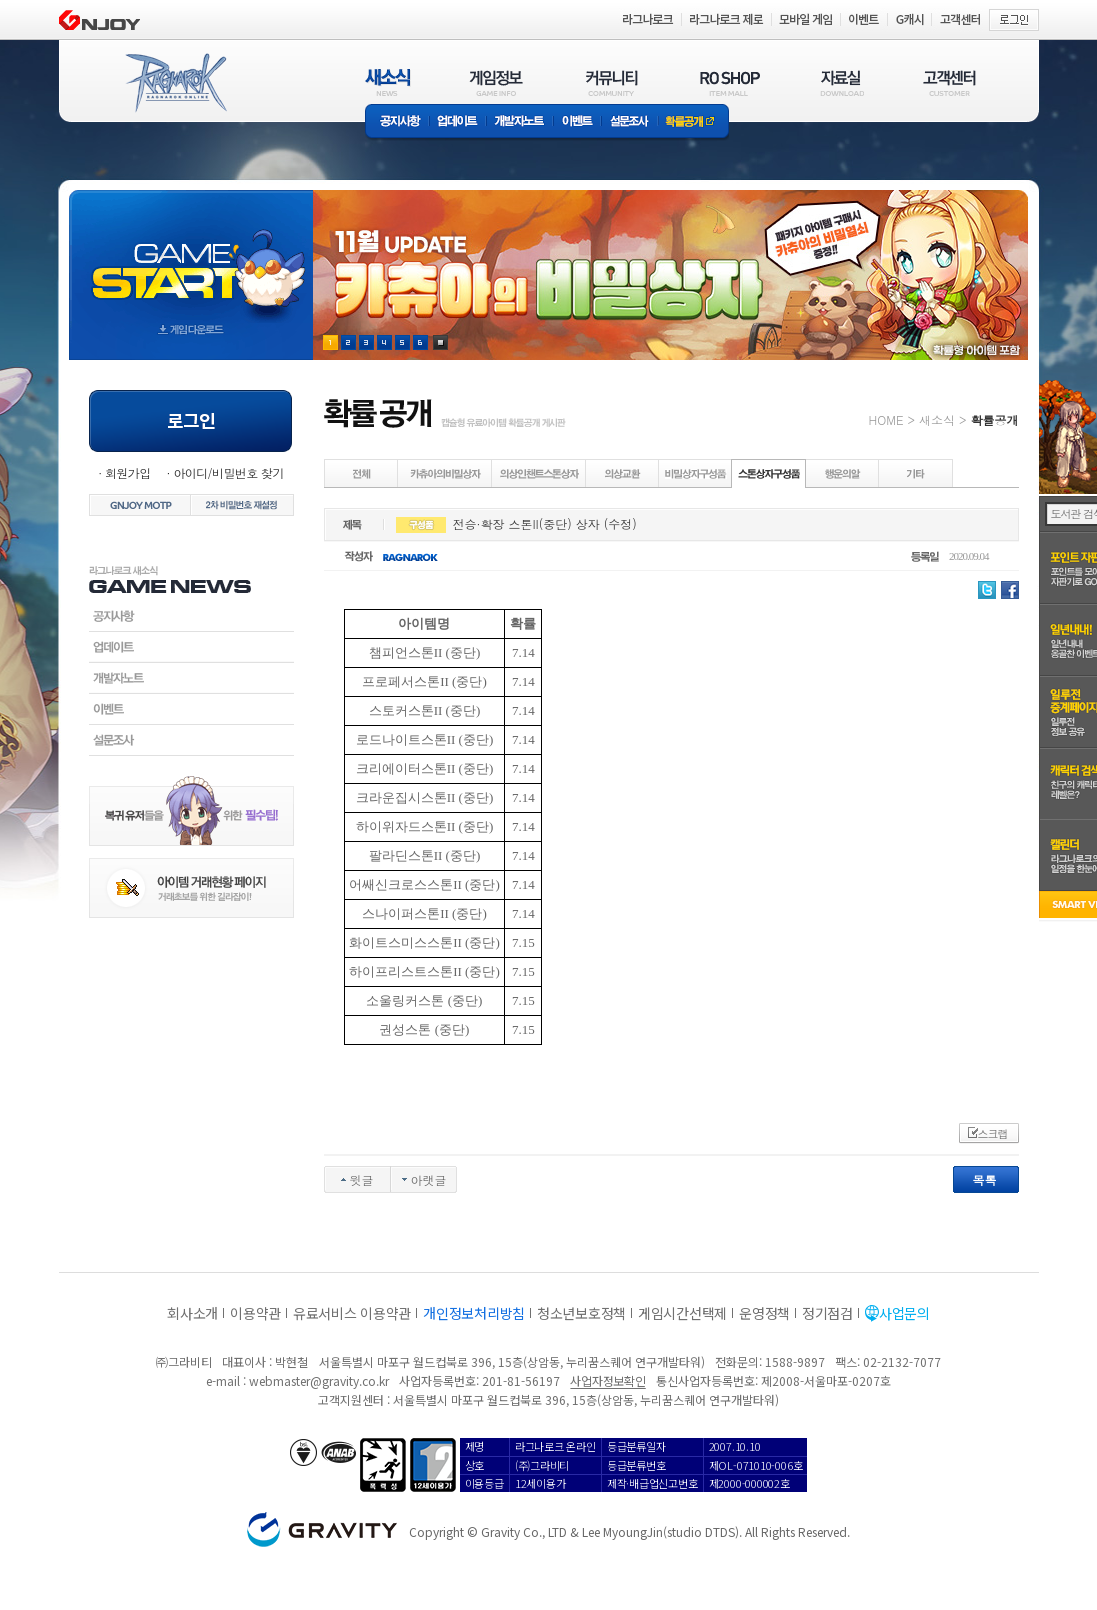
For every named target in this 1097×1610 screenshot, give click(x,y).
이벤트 (577, 122)
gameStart (191, 256)
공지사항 (397, 122)
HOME (886, 419)
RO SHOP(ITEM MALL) (730, 82)
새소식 (937, 419)
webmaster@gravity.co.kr (319, 1380)
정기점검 (827, 1313)
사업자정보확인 (607, 1380)
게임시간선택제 (682, 1313)
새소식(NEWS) (388, 82)
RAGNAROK (175, 83)
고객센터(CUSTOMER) (949, 82)
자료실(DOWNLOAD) (841, 82)
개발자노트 (519, 122)
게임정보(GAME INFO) (496, 82)
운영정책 (764, 1313)
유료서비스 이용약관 (352, 1313)
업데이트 (457, 122)
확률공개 (693, 122)
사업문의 (904, 1313)
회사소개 (192, 1313)
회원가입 (128, 472)
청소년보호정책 (581, 1313)
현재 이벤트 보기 (440, 342)
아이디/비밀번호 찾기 (228, 472)
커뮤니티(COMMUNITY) (612, 82)
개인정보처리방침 (474, 1313)
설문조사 (629, 122)
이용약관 (255, 1313)
